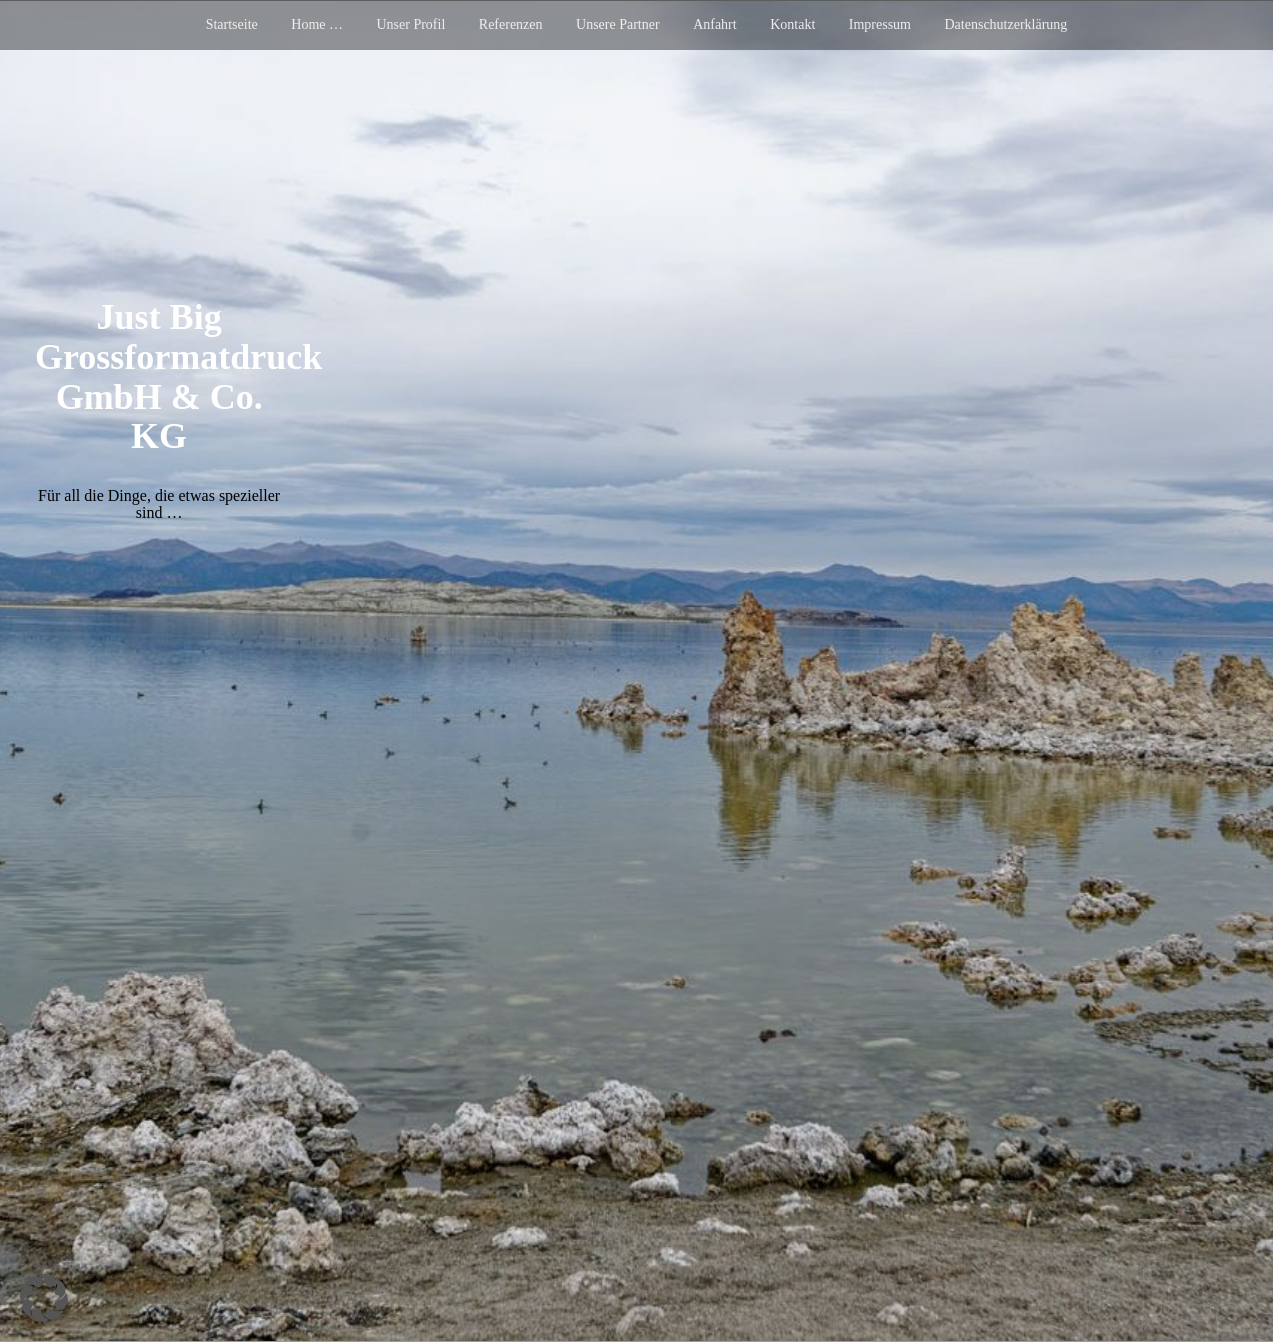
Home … (317, 24)
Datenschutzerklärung (1006, 24)
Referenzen (511, 24)
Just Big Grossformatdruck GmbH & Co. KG (178, 376)
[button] (44, 1298)
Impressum (880, 24)
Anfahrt (715, 24)
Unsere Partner (618, 24)
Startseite (232, 24)
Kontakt (792, 24)
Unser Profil (410, 24)
